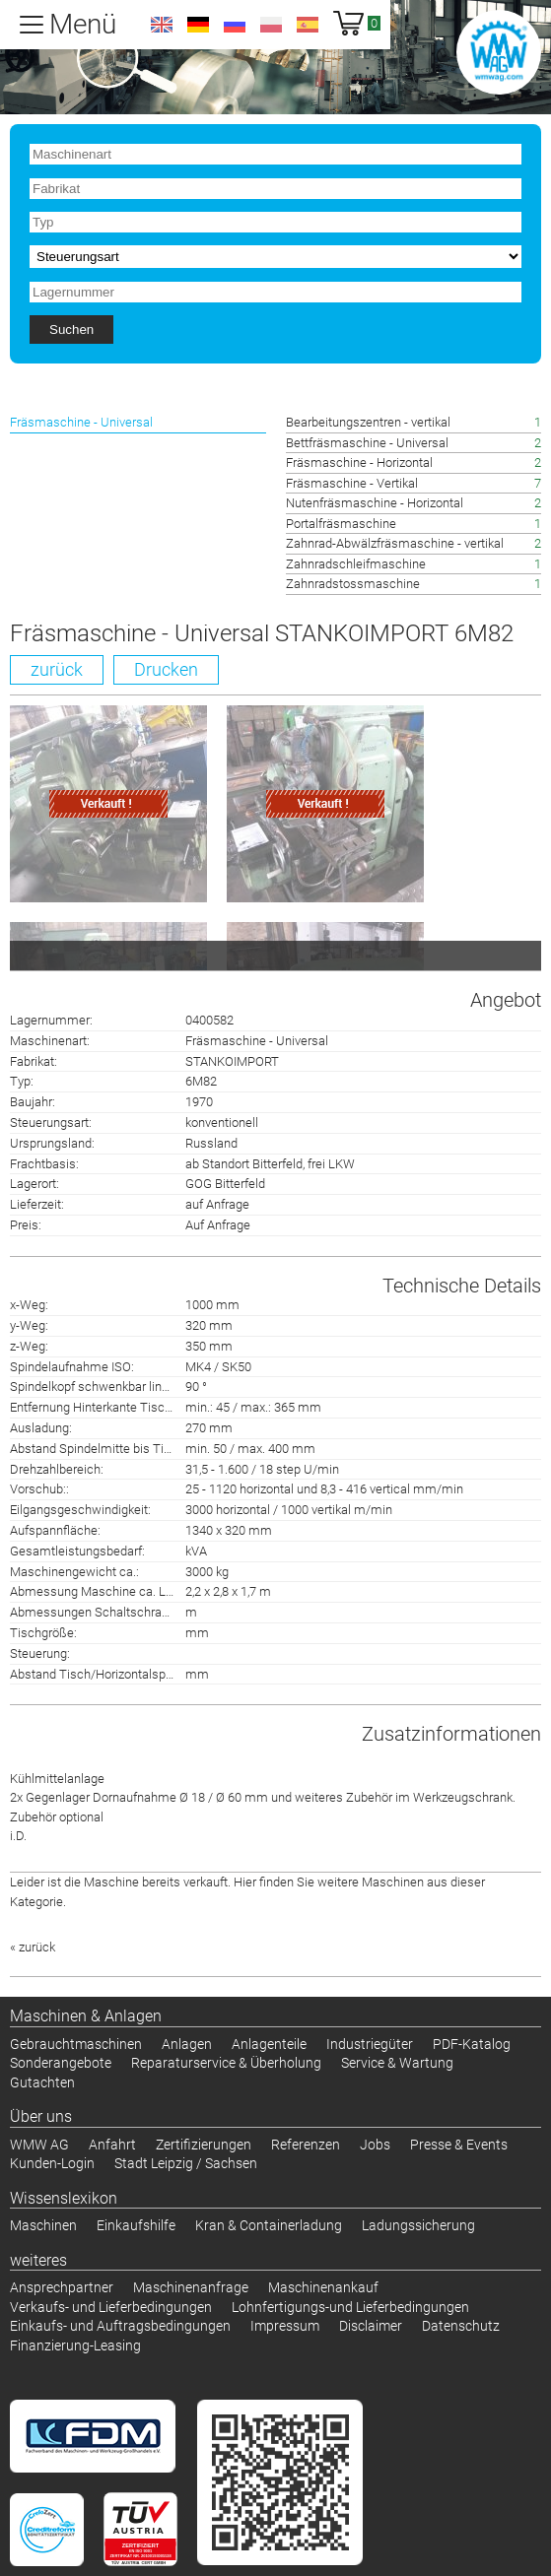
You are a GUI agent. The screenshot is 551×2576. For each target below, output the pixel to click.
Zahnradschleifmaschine (356, 564)
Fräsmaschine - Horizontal (359, 462)
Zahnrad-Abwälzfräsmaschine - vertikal (395, 543)
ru (234, 25)
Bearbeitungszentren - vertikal (368, 422)
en (161, 25)
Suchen (71, 329)
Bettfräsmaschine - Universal (367, 442)
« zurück (32, 1947)
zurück (57, 669)
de (198, 25)
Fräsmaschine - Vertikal (352, 483)
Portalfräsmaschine (341, 523)
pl (271, 25)
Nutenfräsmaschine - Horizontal (374, 502)
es (307, 25)
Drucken (166, 669)
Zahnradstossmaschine (353, 583)
